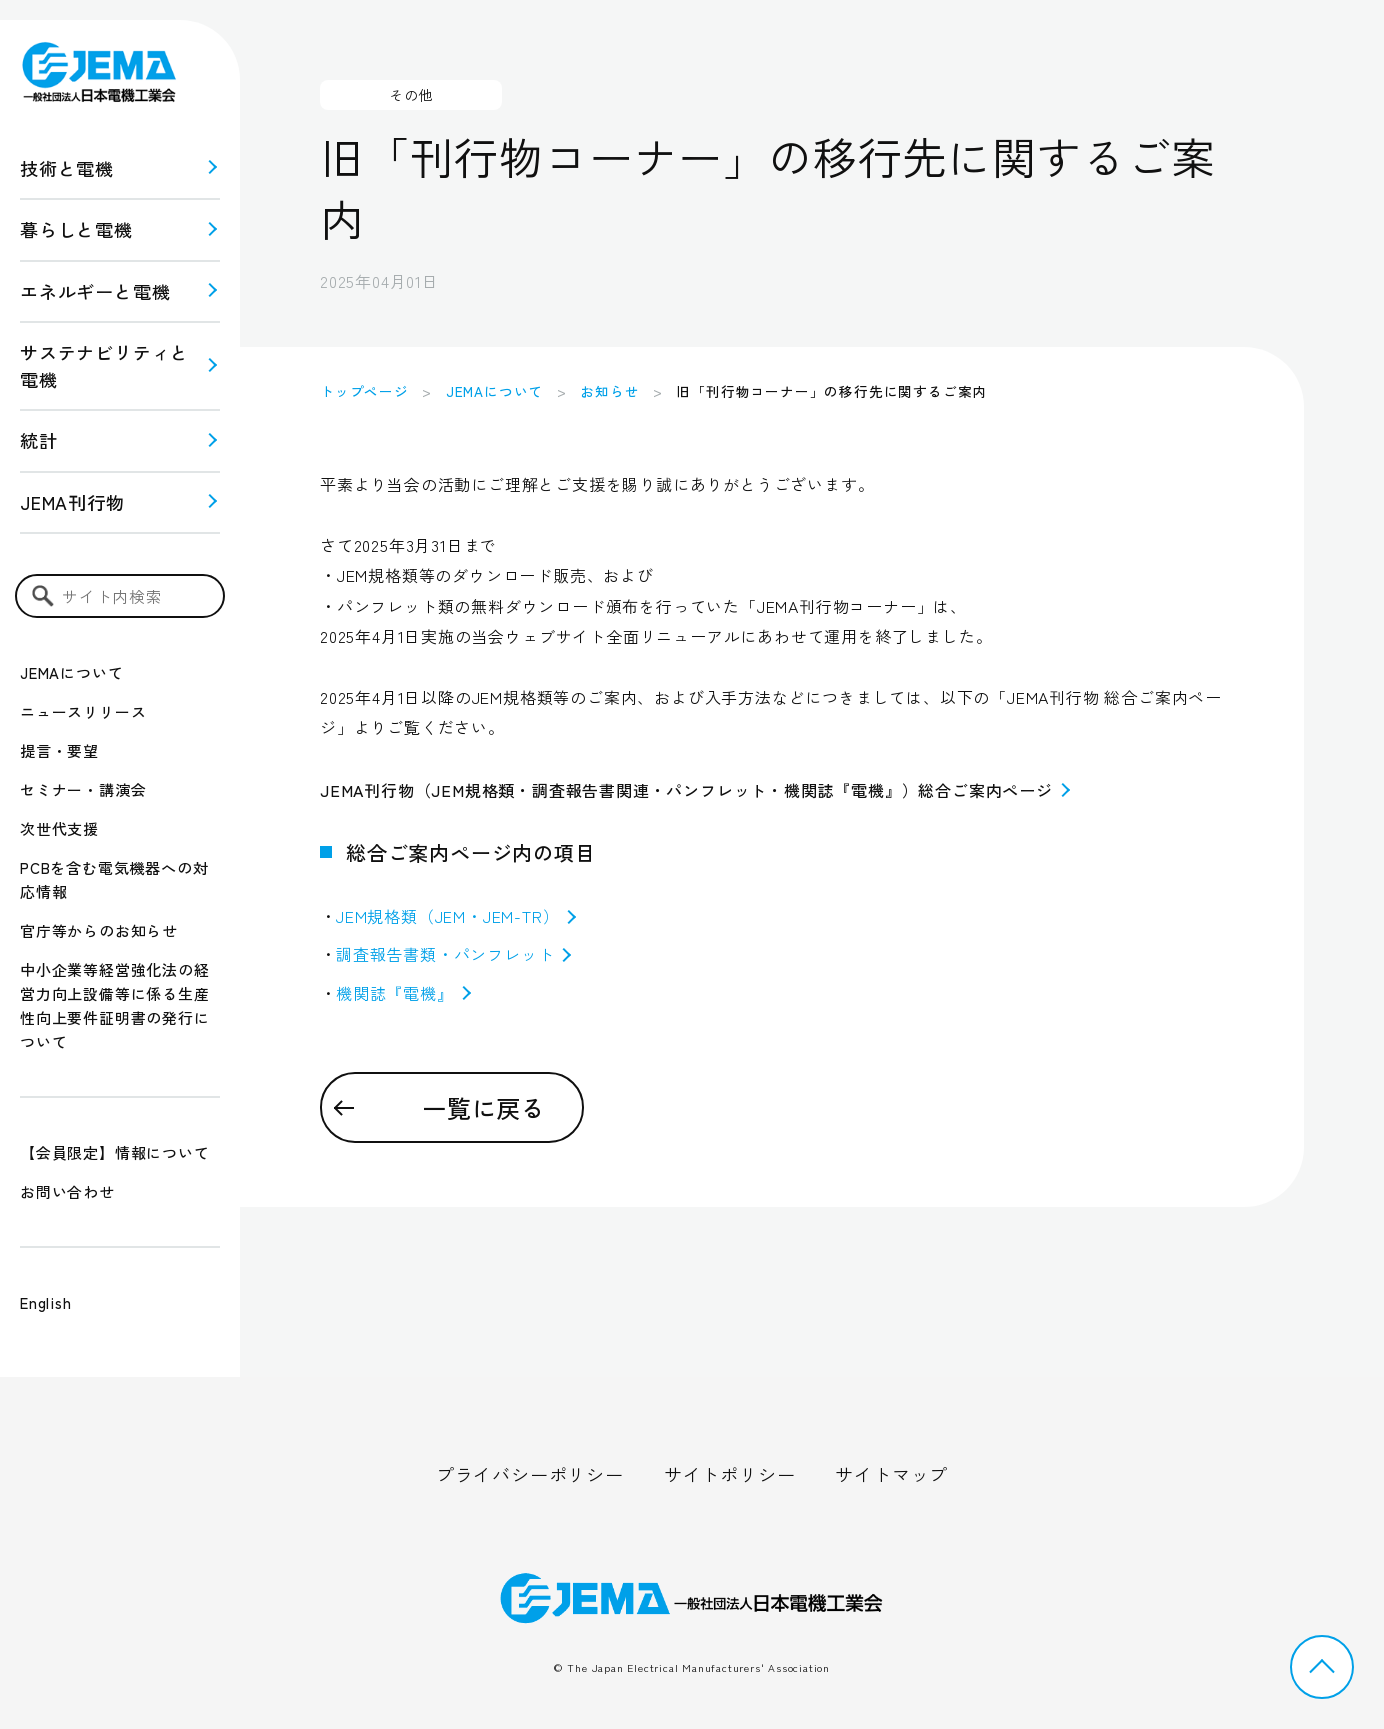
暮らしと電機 (76, 229)
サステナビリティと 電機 (104, 365)
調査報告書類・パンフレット (453, 954)
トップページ (364, 391)
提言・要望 (59, 750)
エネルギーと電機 (95, 291)
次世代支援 (59, 828)
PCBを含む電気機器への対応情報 (114, 879)
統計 (39, 440)
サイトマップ (891, 1474)
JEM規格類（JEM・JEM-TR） (456, 916)
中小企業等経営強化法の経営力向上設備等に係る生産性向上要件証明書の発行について (115, 1005)
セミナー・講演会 (83, 789)
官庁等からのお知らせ (99, 930)
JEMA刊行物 (72, 502)
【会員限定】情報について (115, 1152)
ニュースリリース (83, 711)
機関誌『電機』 (403, 993)
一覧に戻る (484, 1107)
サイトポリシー (730, 1474)
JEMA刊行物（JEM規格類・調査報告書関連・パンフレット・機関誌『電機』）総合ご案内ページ (695, 790)
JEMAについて (71, 672)
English (46, 1302)
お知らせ (609, 391)
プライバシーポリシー (530, 1474)
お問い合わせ (67, 1191)
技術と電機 (67, 168)
